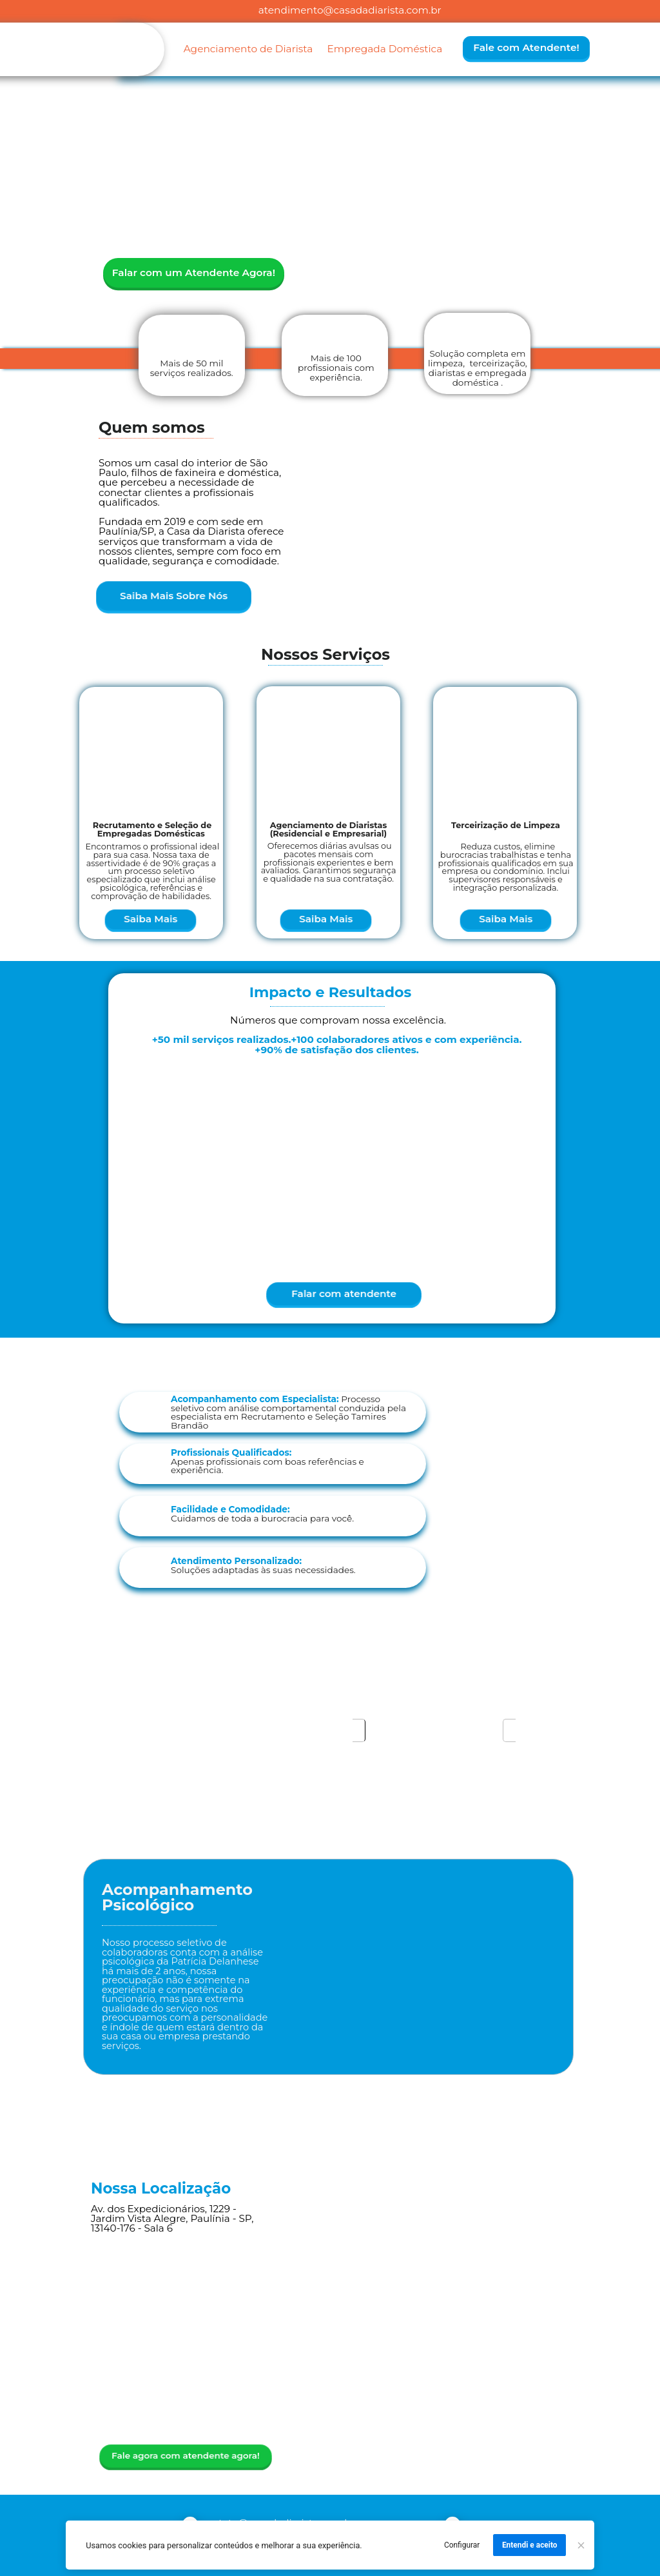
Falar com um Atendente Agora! (193, 272)
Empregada (356, 49)
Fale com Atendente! (526, 47)
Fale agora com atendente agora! (185, 2455)
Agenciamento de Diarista (248, 49)
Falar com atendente (343, 1293)
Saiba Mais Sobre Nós (173, 596)
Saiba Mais (151, 919)
